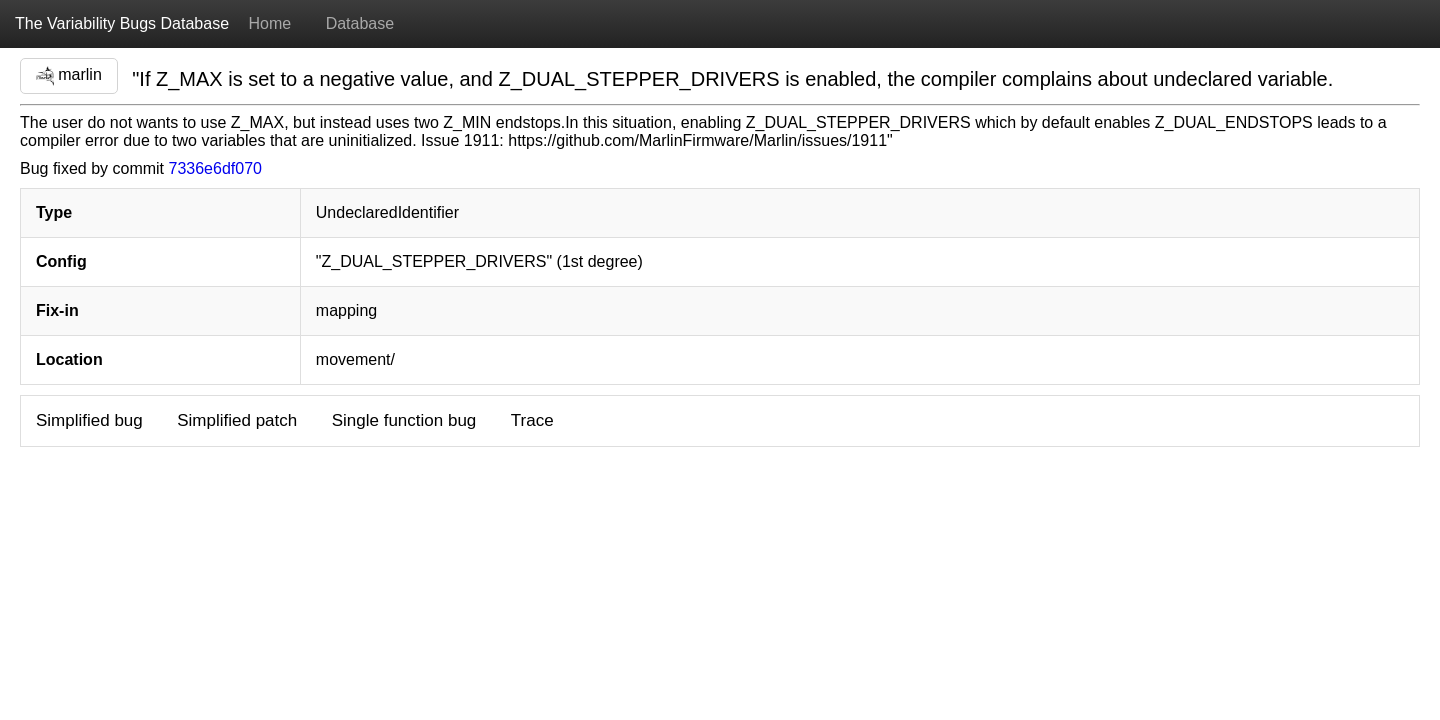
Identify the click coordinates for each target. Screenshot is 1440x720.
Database (360, 23)
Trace (532, 420)
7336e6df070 (215, 168)
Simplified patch (237, 420)
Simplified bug (89, 420)
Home (269, 23)
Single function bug (404, 420)
